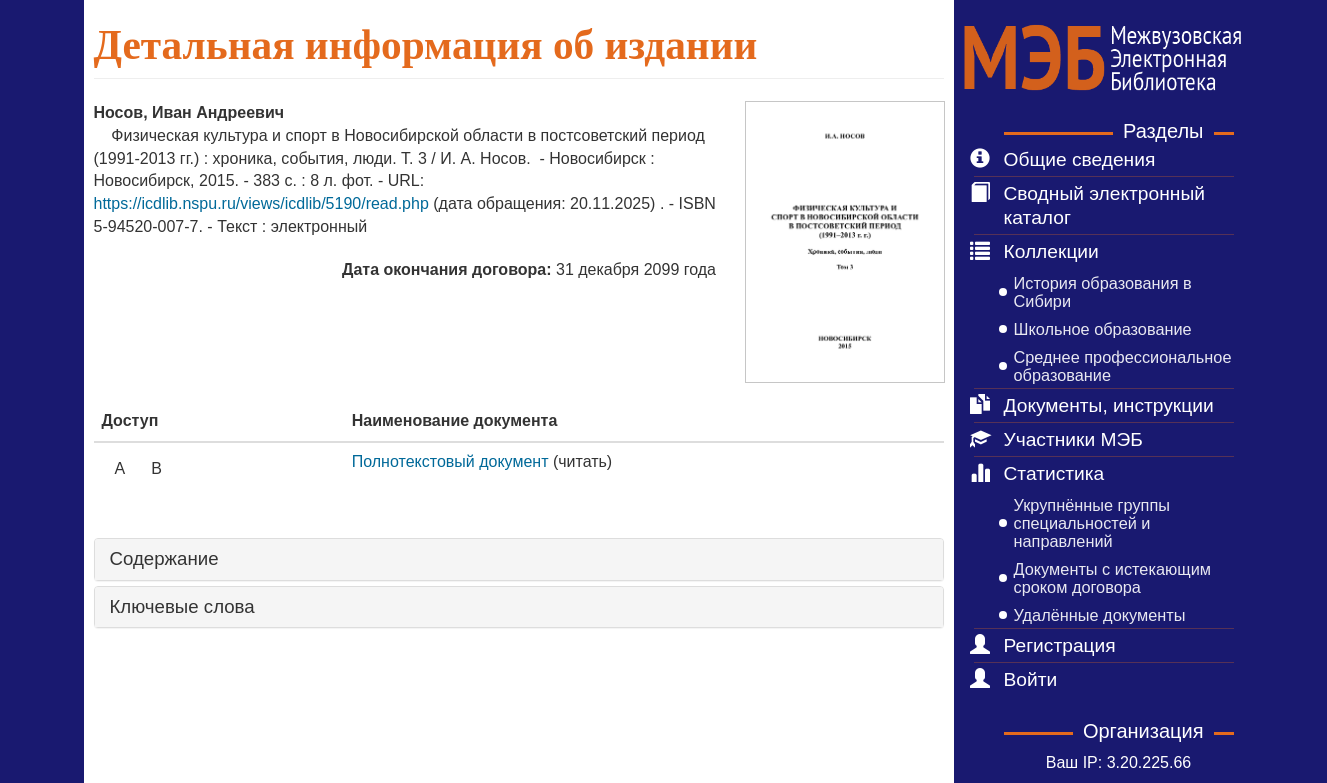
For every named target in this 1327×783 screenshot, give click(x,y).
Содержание (164, 559)
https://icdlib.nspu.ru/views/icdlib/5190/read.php (264, 203)
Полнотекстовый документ (450, 461)
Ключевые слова (182, 607)
